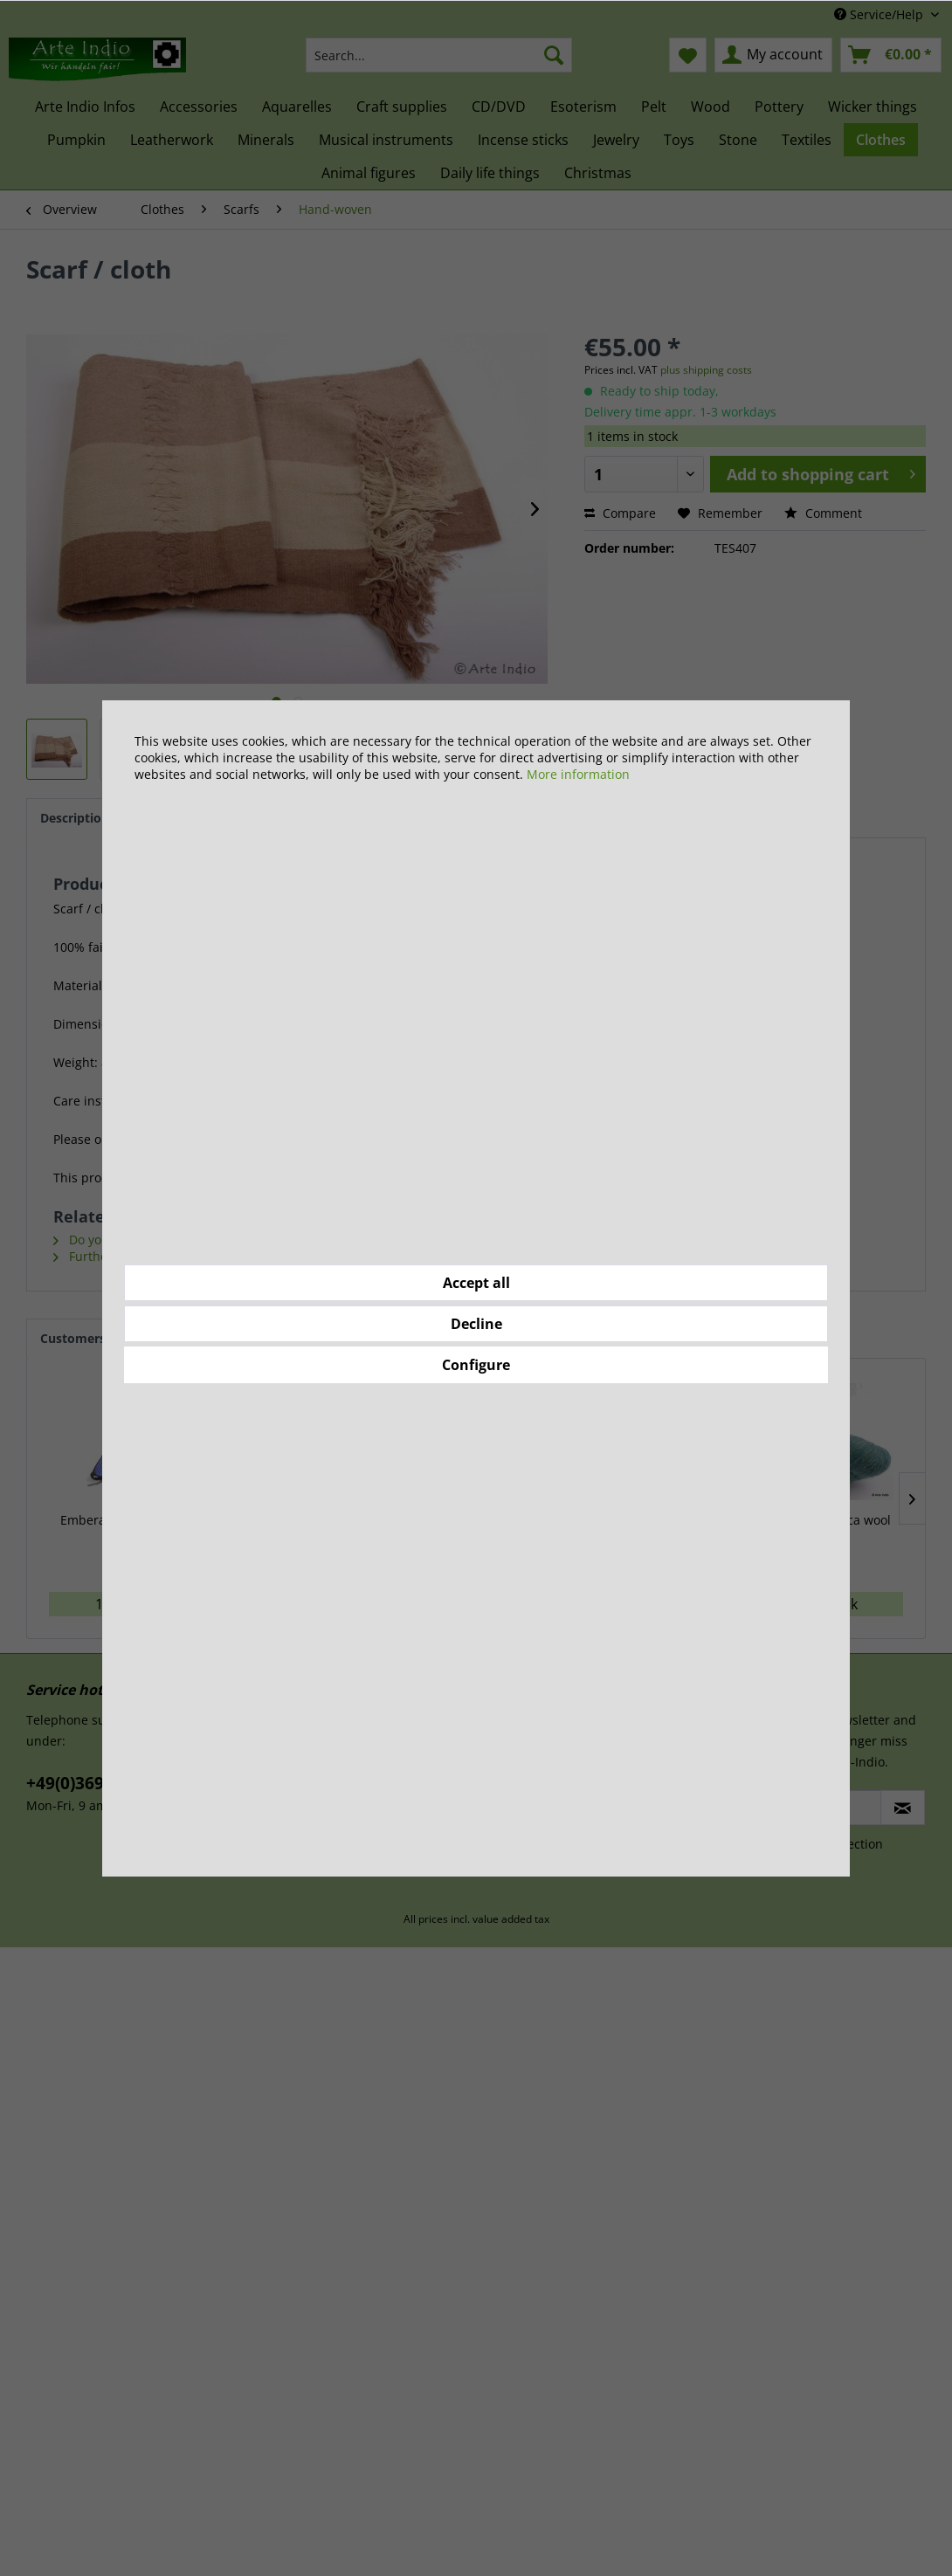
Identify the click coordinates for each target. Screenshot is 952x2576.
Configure (476, 1364)
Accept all (476, 1282)
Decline (476, 1323)
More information (578, 774)
